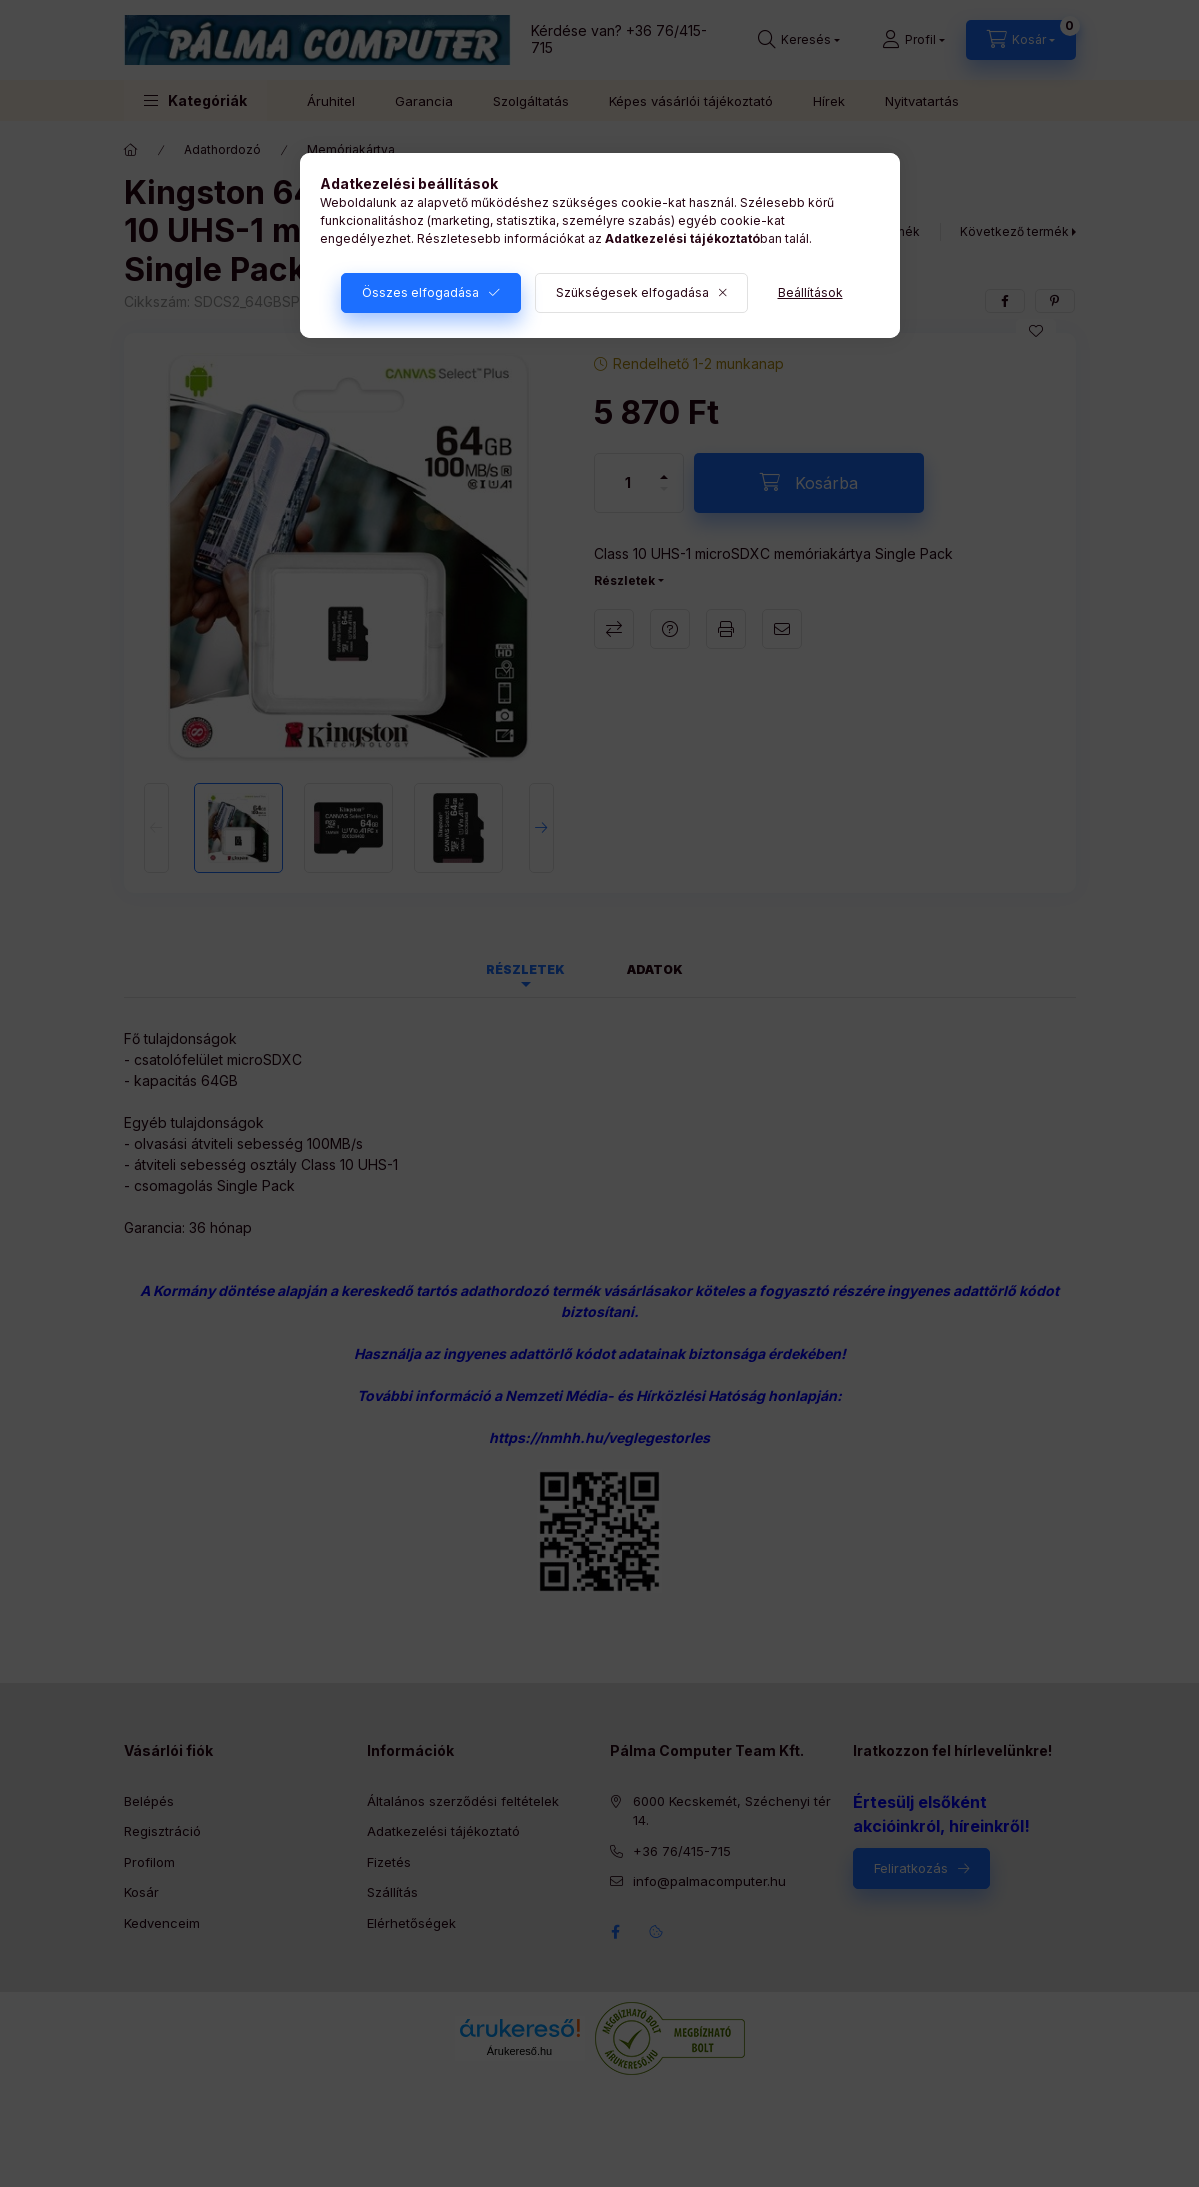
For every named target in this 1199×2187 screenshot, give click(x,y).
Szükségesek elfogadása (632, 292)
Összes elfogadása (420, 292)
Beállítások (810, 292)
